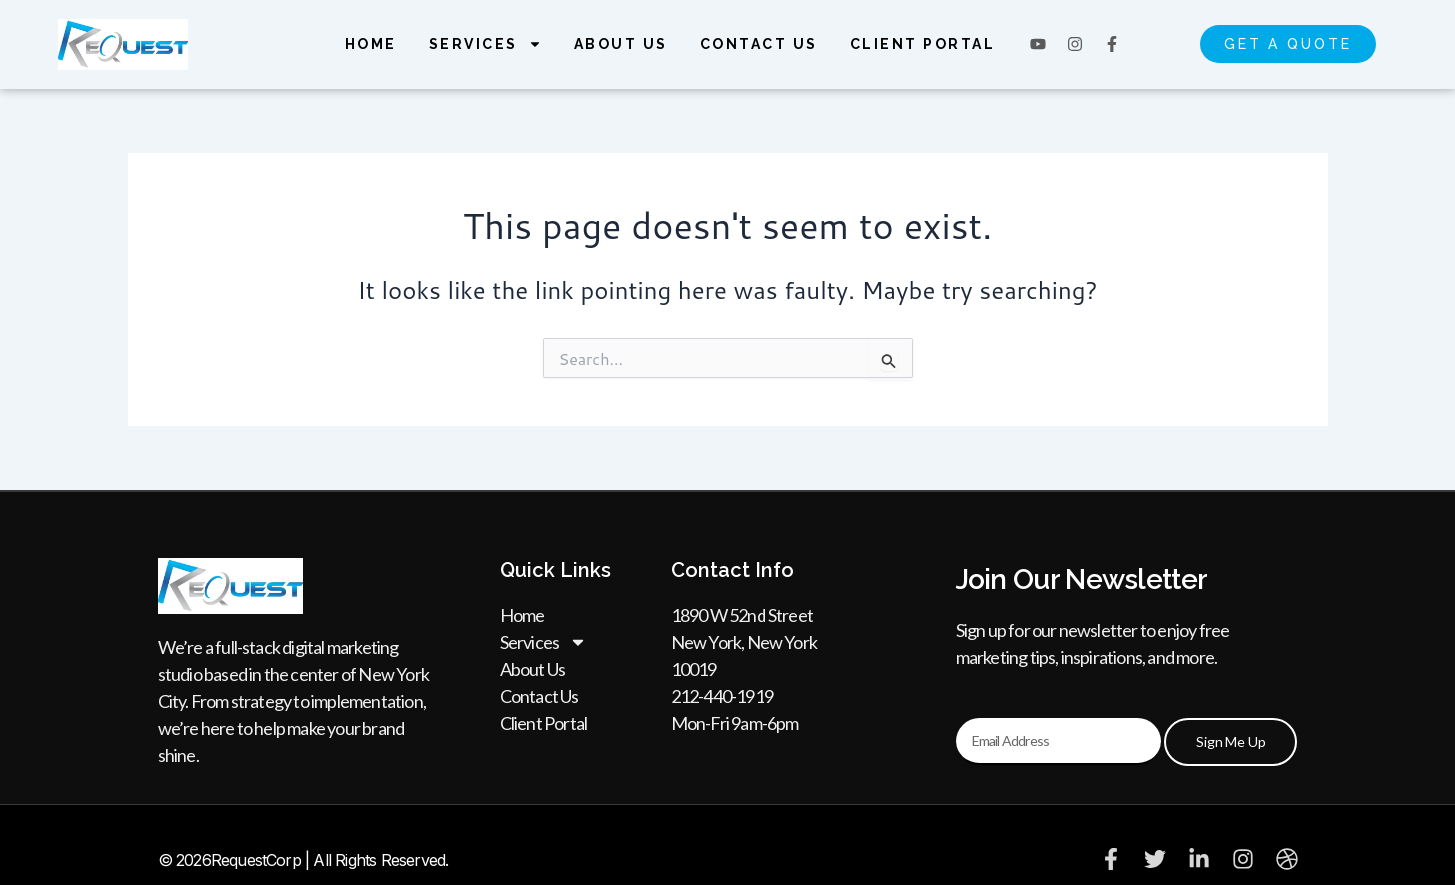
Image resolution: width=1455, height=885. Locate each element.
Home (371, 44)
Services (485, 44)
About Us (621, 44)
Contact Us (759, 44)
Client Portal (923, 44)
